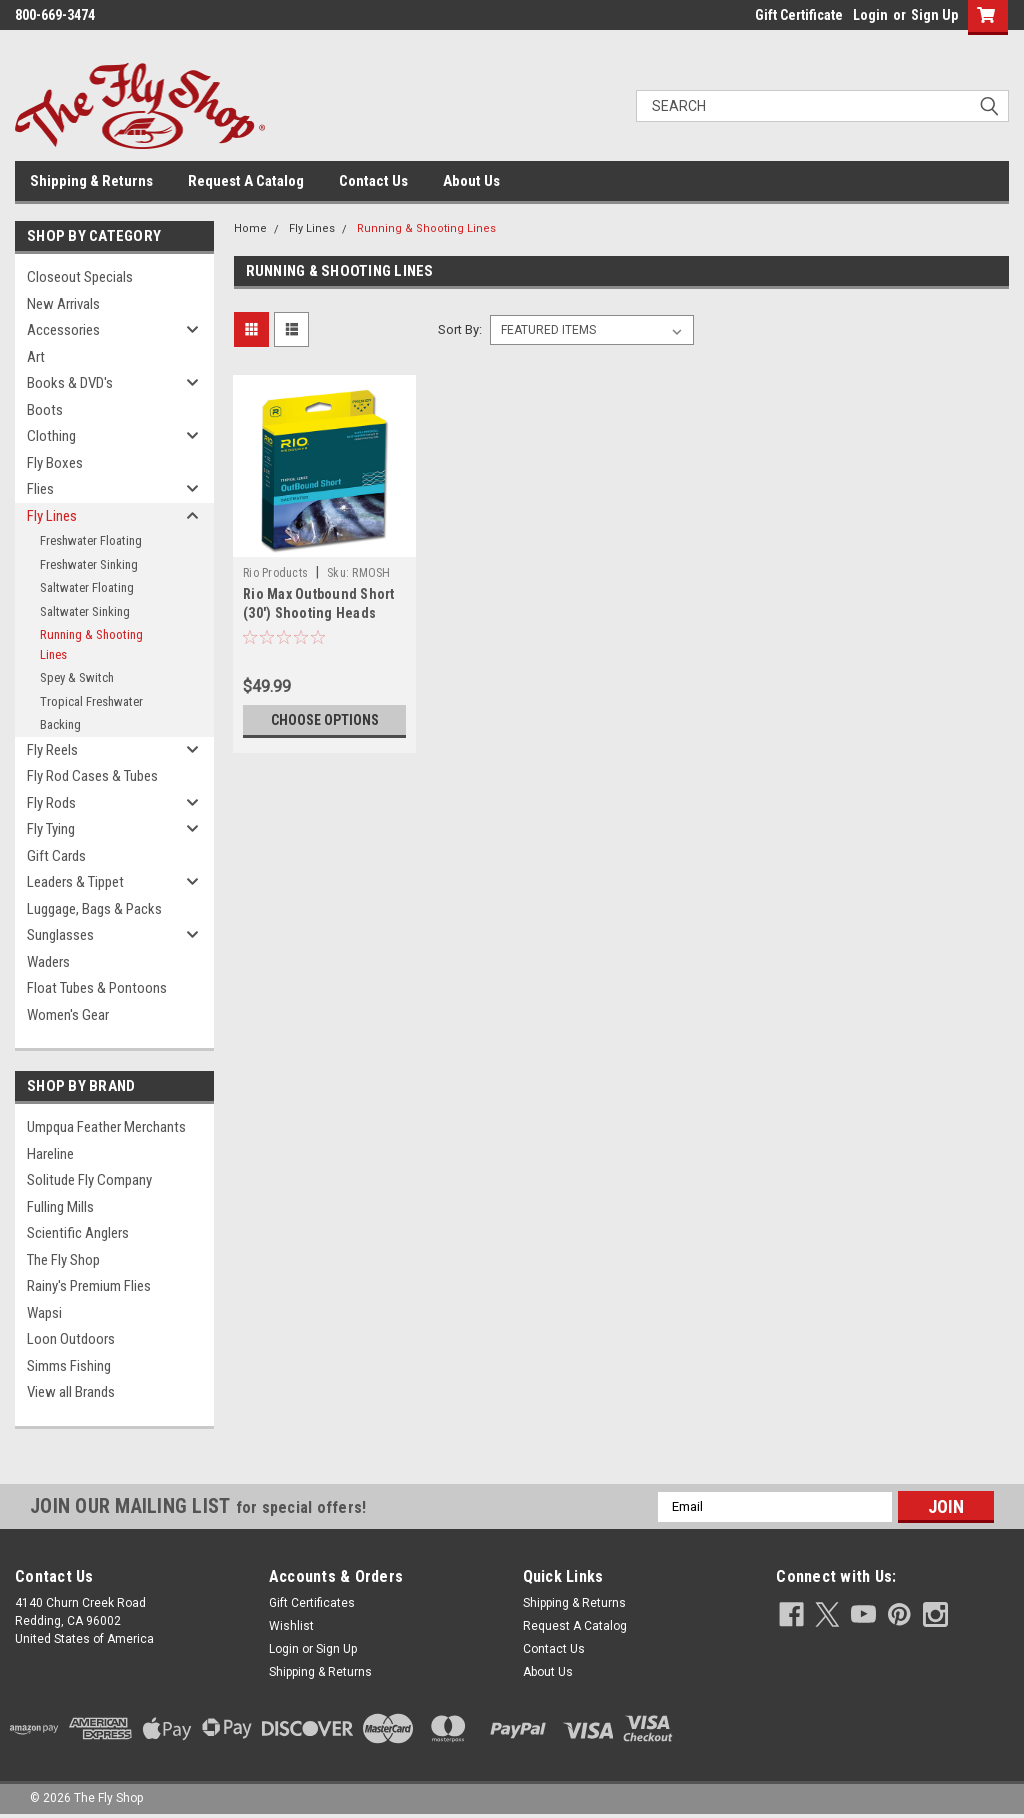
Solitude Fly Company (89, 1180)
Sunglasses (60, 935)
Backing (60, 724)
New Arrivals (63, 304)
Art (36, 357)
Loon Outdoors (71, 1339)
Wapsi (44, 1313)
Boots (45, 410)
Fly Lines (52, 516)
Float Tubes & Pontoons (97, 988)
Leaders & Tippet (75, 882)
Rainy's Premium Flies (89, 1286)
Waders (48, 962)
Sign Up (934, 15)
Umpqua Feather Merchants (106, 1127)
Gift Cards (56, 856)
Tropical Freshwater (91, 701)
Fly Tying (51, 829)
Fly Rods (51, 803)
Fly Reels (52, 750)
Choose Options (325, 720)
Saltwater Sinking (85, 611)
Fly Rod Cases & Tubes (92, 776)
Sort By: (460, 329)
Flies (40, 489)
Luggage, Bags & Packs (94, 909)
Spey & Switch (77, 677)
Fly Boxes (55, 463)
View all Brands (71, 1392)
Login (870, 15)
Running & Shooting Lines (91, 644)
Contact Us (373, 181)
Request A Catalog (246, 181)
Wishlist (291, 1626)
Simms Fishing (69, 1366)
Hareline (50, 1154)
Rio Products (275, 573)
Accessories (63, 330)
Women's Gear (68, 1015)
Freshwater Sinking (89, 564)
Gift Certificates (312, 1603)
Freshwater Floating (91, 540)
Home (250, 228)
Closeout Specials (80, 277)
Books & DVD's (70, 383)
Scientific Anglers (78, 1233)
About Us (471, 181)
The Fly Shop (63, 1260)
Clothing (51, 436)
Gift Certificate (799, 15)
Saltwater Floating (87, 587)
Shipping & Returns (91, 181)
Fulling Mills (60, 1207)
